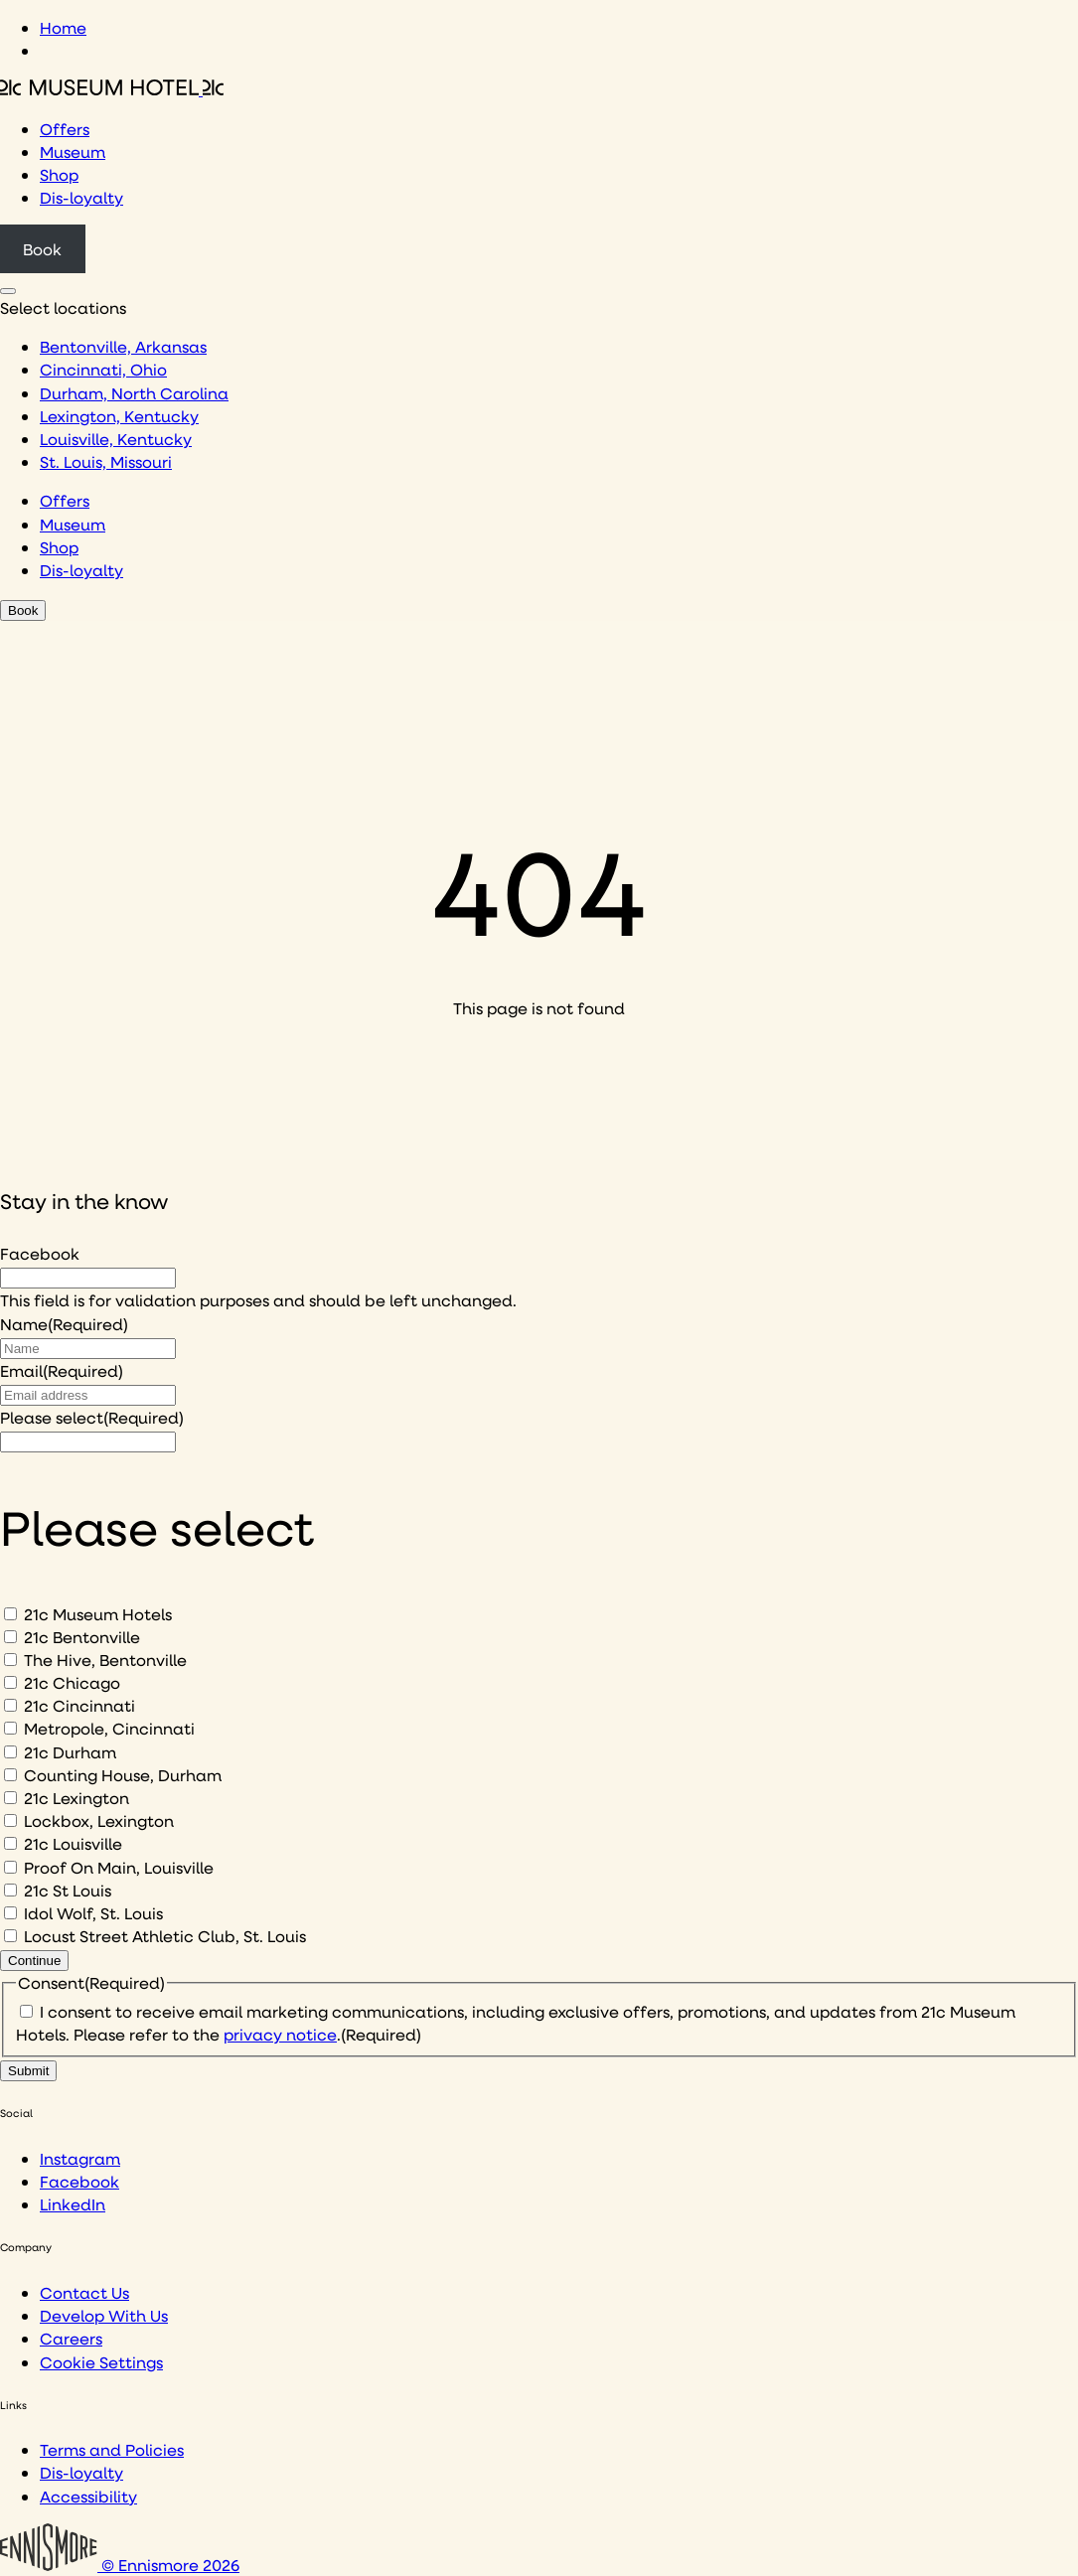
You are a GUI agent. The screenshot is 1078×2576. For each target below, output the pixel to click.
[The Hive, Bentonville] (10, 1659)
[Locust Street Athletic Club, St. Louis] (10, 1935)
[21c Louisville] (10, 1843)
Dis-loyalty (81, 197)
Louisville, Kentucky (116, 438)
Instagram (80, 2158)
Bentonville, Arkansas (123, 346)
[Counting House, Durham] (10, 1774)
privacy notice (280, 2034)
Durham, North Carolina (134, 392)
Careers (71, 2338)
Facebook (39, 1253)
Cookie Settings (101, 2361)
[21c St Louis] (10, 1890)
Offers (64, 128)
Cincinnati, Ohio (103, 369)
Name (64, 1323)
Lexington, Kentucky (119, 415)
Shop (59, 174)
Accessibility (88, 2496)
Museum (72, 151)
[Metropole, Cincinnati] (10, 1728)
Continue (34, 1960)
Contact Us (84, 2292)
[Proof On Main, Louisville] (10, 1867)
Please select (92, 1417)
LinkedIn (72, 2204)
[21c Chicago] (10, 1682)
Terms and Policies (112, 2449)
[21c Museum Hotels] (10, 1613)
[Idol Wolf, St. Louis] (10, 1912)
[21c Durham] (10, 1751)
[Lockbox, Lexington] (10, 1820)
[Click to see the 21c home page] (112, 88)
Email (61, 1370)
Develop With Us (104, 2315)
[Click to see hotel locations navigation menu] (8, 291)
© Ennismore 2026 (119, 2564)
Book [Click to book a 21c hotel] (42, 248)
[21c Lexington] (10, 1797)
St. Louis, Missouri (106, 461)
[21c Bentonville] (10, 1636)
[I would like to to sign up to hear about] (88, 1442)
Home (63, 27)
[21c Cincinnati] (10, 1705)
